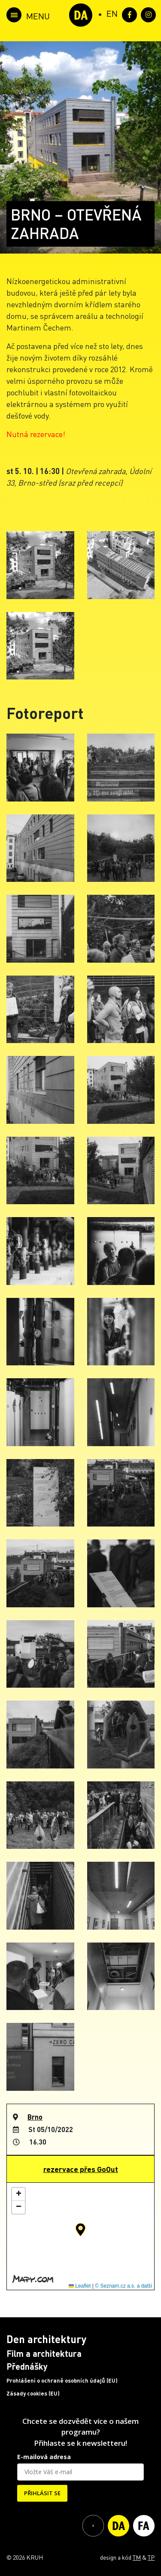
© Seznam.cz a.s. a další (123, 2286)
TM (137, 2557)
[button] (80, 2229)
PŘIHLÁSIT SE (42, 2493)
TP (151, 2557)
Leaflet (80, 2286)
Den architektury (46, 2339)
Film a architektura (44, 2353)
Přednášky (27, 2366)
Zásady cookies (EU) (33, 2393)
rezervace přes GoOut (80, 2169)
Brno (35, 2116)
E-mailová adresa (44, 2457)
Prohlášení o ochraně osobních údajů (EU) (62, 2380)
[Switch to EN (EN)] (112, 13)
